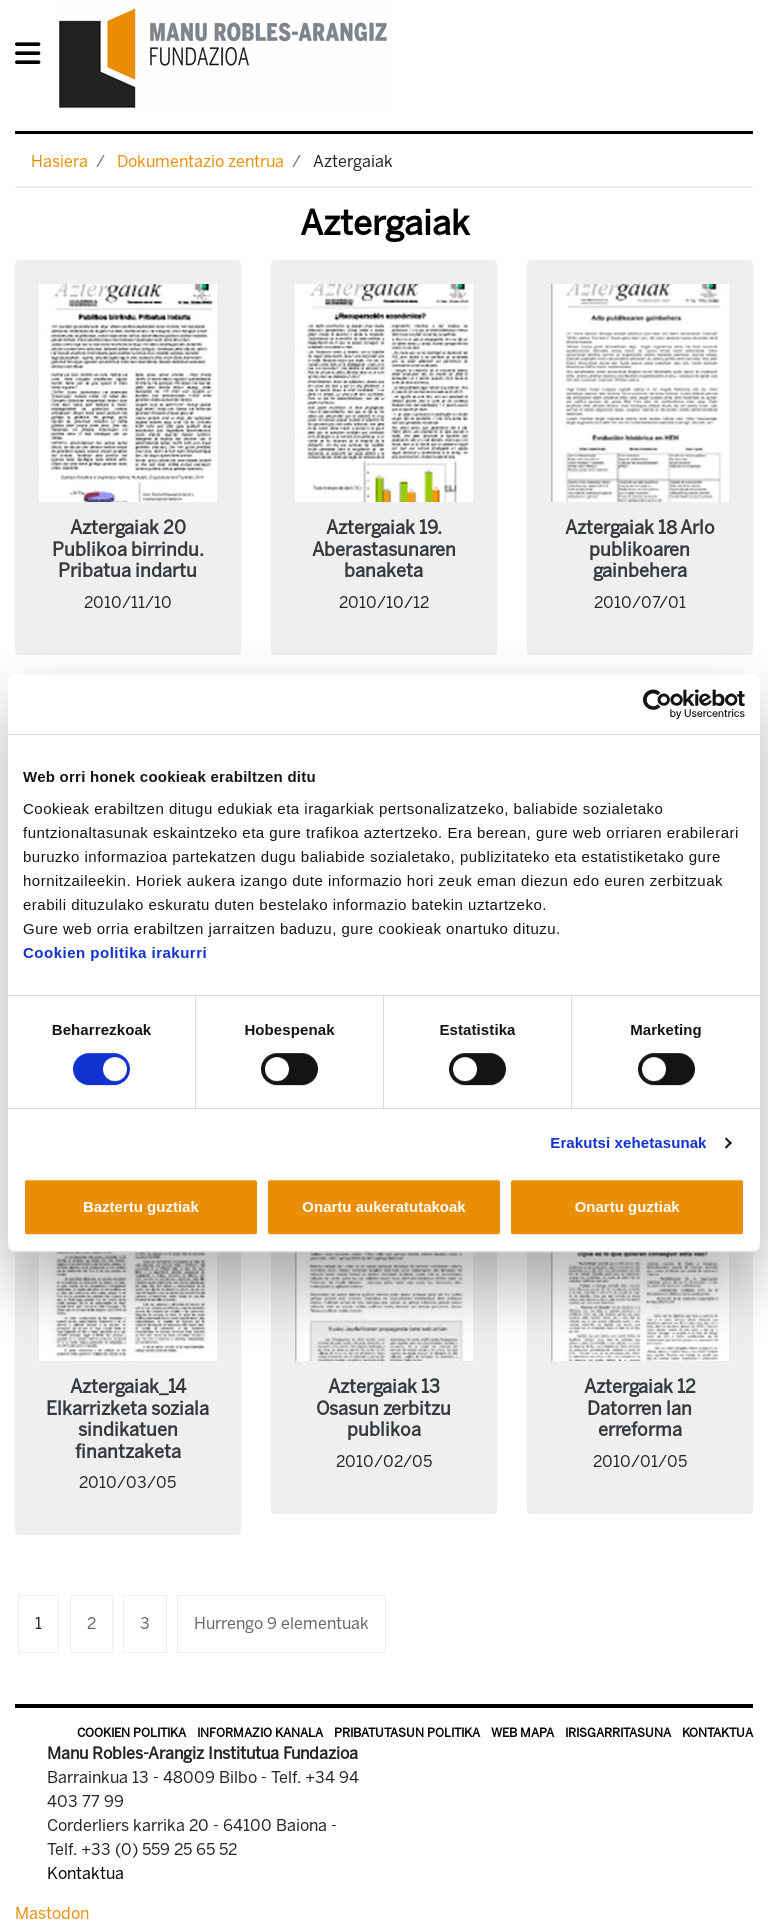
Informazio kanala (260, 1733)
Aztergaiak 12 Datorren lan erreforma (640, 1408)
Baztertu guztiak (141, 1206)
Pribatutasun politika (407, 1733)
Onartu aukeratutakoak (383, 1206)
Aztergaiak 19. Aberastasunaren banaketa (384, 549)
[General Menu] (33, 57)
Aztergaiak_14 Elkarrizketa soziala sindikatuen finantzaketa (127, 1419)
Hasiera (59, 161)
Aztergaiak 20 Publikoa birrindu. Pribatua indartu (128, 549)
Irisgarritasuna (618, 1733)
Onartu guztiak (627, 1206)
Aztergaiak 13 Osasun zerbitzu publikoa (383, 1408)
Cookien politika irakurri (115, 952)
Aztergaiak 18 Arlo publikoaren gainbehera (640, 549)
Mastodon (52, 1913)
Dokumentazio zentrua (200, 161)
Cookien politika (131, 1733)
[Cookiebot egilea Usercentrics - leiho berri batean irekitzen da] (657, 704)
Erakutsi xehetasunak (628, 1142)
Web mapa (522, 1733)
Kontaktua (717, 1733)
